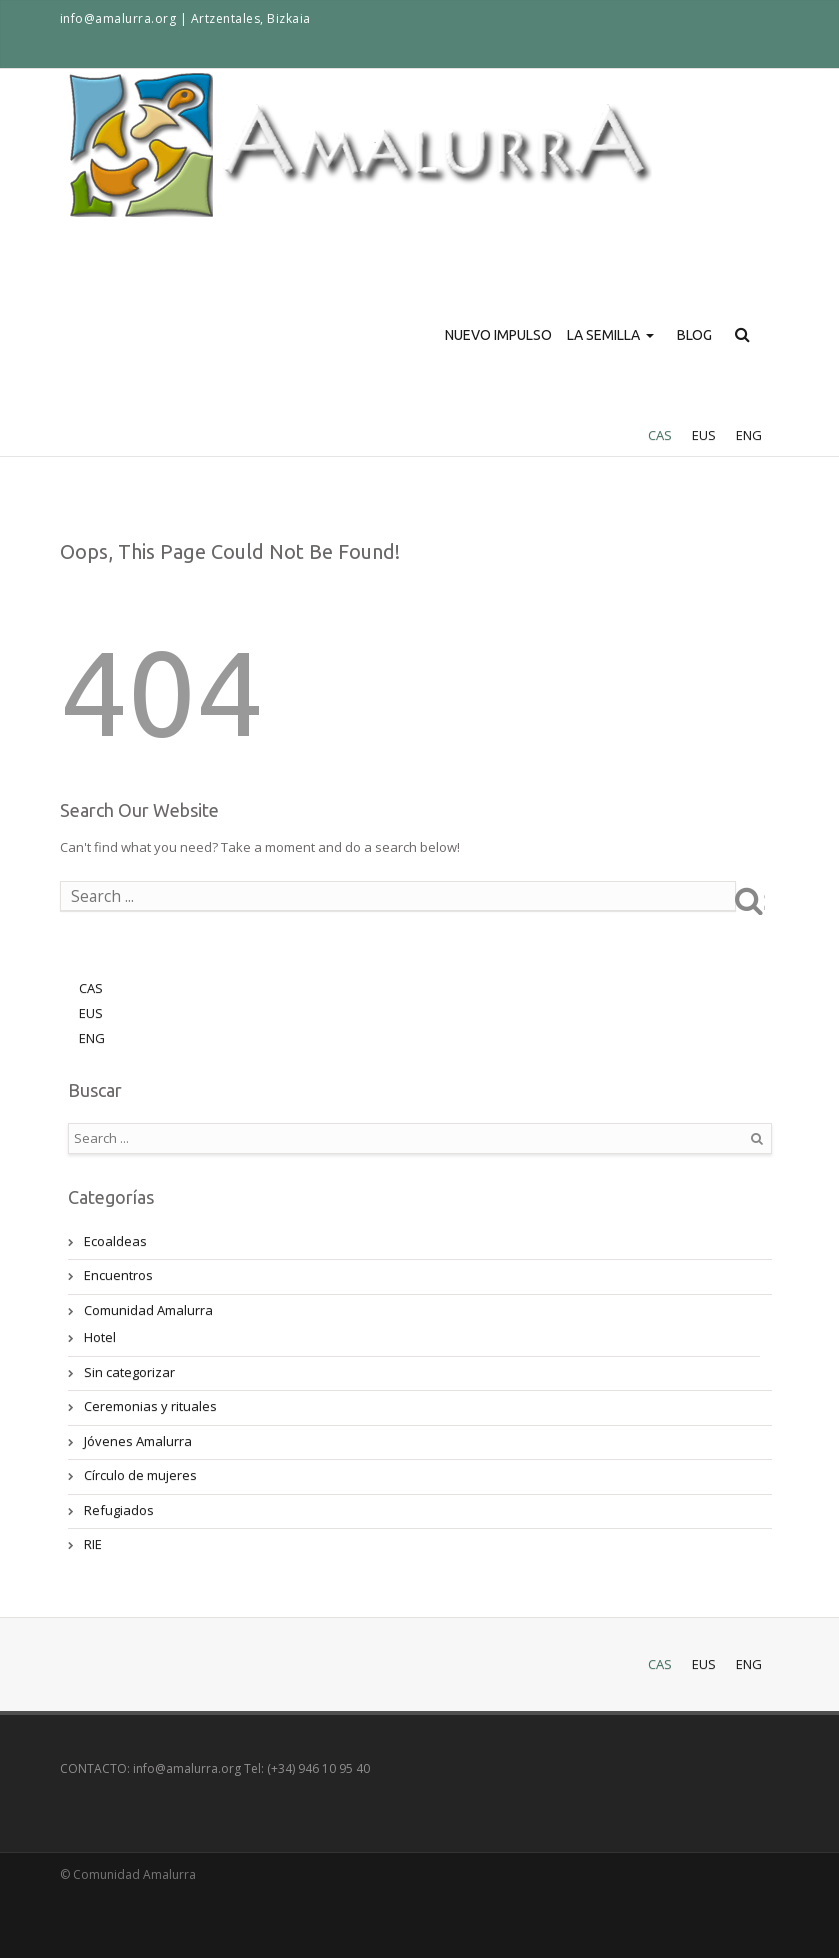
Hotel (100, 1337)
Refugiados (119, 1510)
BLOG (694, 335)
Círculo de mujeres (140, 1475)
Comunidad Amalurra (148, 1310)
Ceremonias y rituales (150, 1406)
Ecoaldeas (115, 1241)
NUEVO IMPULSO (498, 335)
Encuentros (118, 1275)
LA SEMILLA (613, 370)
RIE (93, 1544)
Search (764, 900)
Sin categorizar (129, 1372)
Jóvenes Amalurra (138, 1441)
